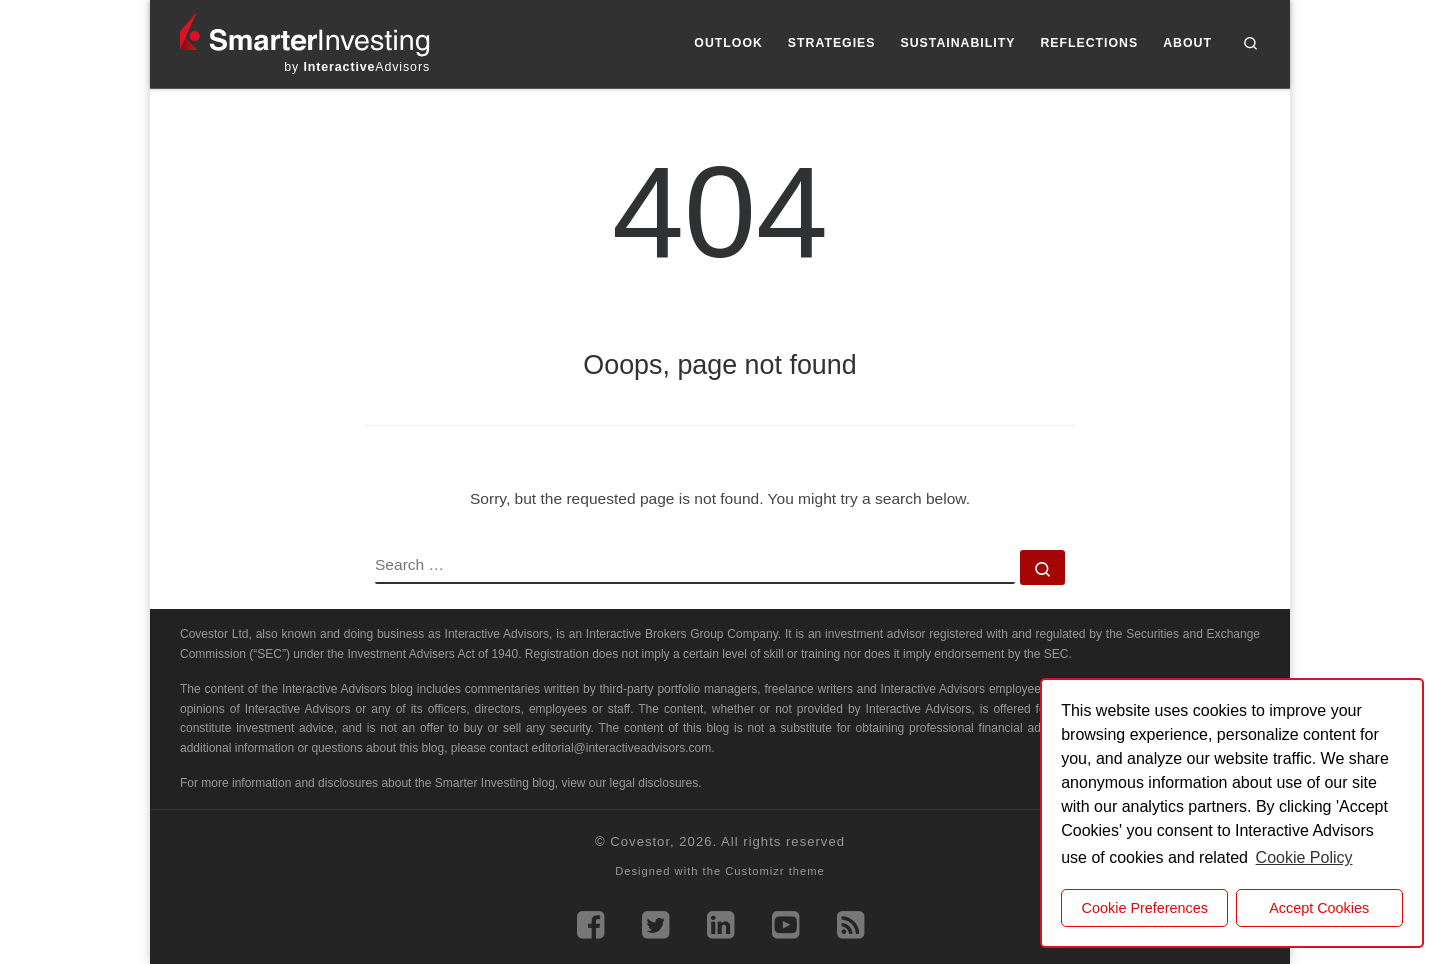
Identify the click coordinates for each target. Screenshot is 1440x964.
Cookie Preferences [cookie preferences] (1145, 908)
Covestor (640, 841)
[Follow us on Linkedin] (720, 925)
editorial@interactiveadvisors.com (622, 748)
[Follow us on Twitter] (655, 925)
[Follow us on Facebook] (590, 925)
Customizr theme (775, 871)
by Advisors (357, 67)
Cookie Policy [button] (1304, 857)
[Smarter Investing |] (305, 32)
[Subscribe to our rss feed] (850, 925)
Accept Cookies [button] (1319, 908)
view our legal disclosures (630, 783)
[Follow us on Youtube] (785, 925)
